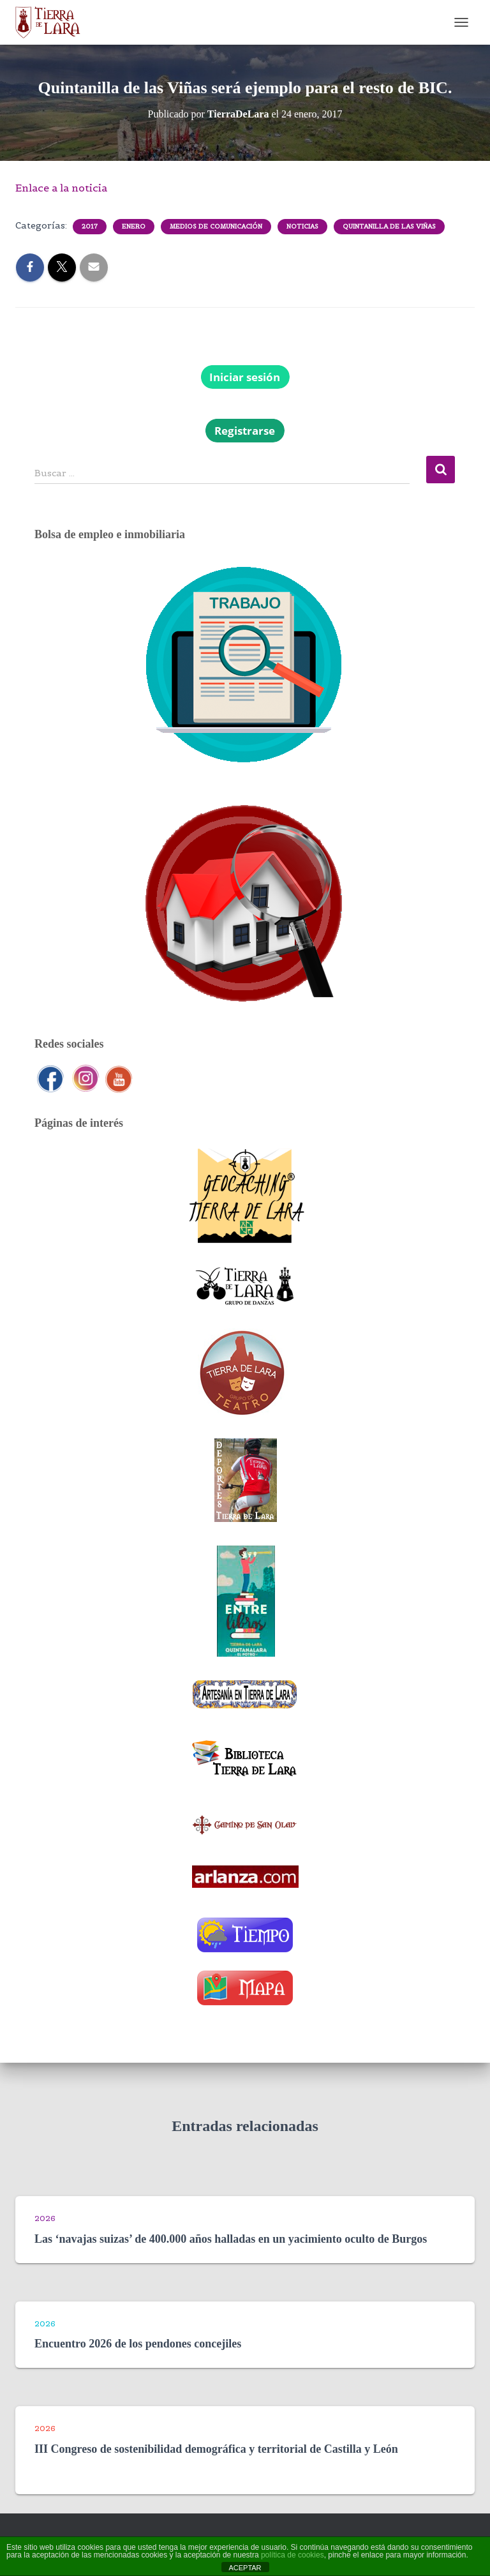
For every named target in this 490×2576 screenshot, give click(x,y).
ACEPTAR (244, 2568)
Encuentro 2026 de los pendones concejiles (137, 2343)
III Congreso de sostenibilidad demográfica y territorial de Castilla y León (216, 2449)
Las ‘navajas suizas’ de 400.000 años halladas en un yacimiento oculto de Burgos (230, 2239)
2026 (45, 2218)
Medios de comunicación (216, 226)
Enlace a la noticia (61, 187)
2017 (90, 226)
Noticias (302, 226)
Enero (133, 226)
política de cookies (292, 2554)
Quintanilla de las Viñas (389, 226)
